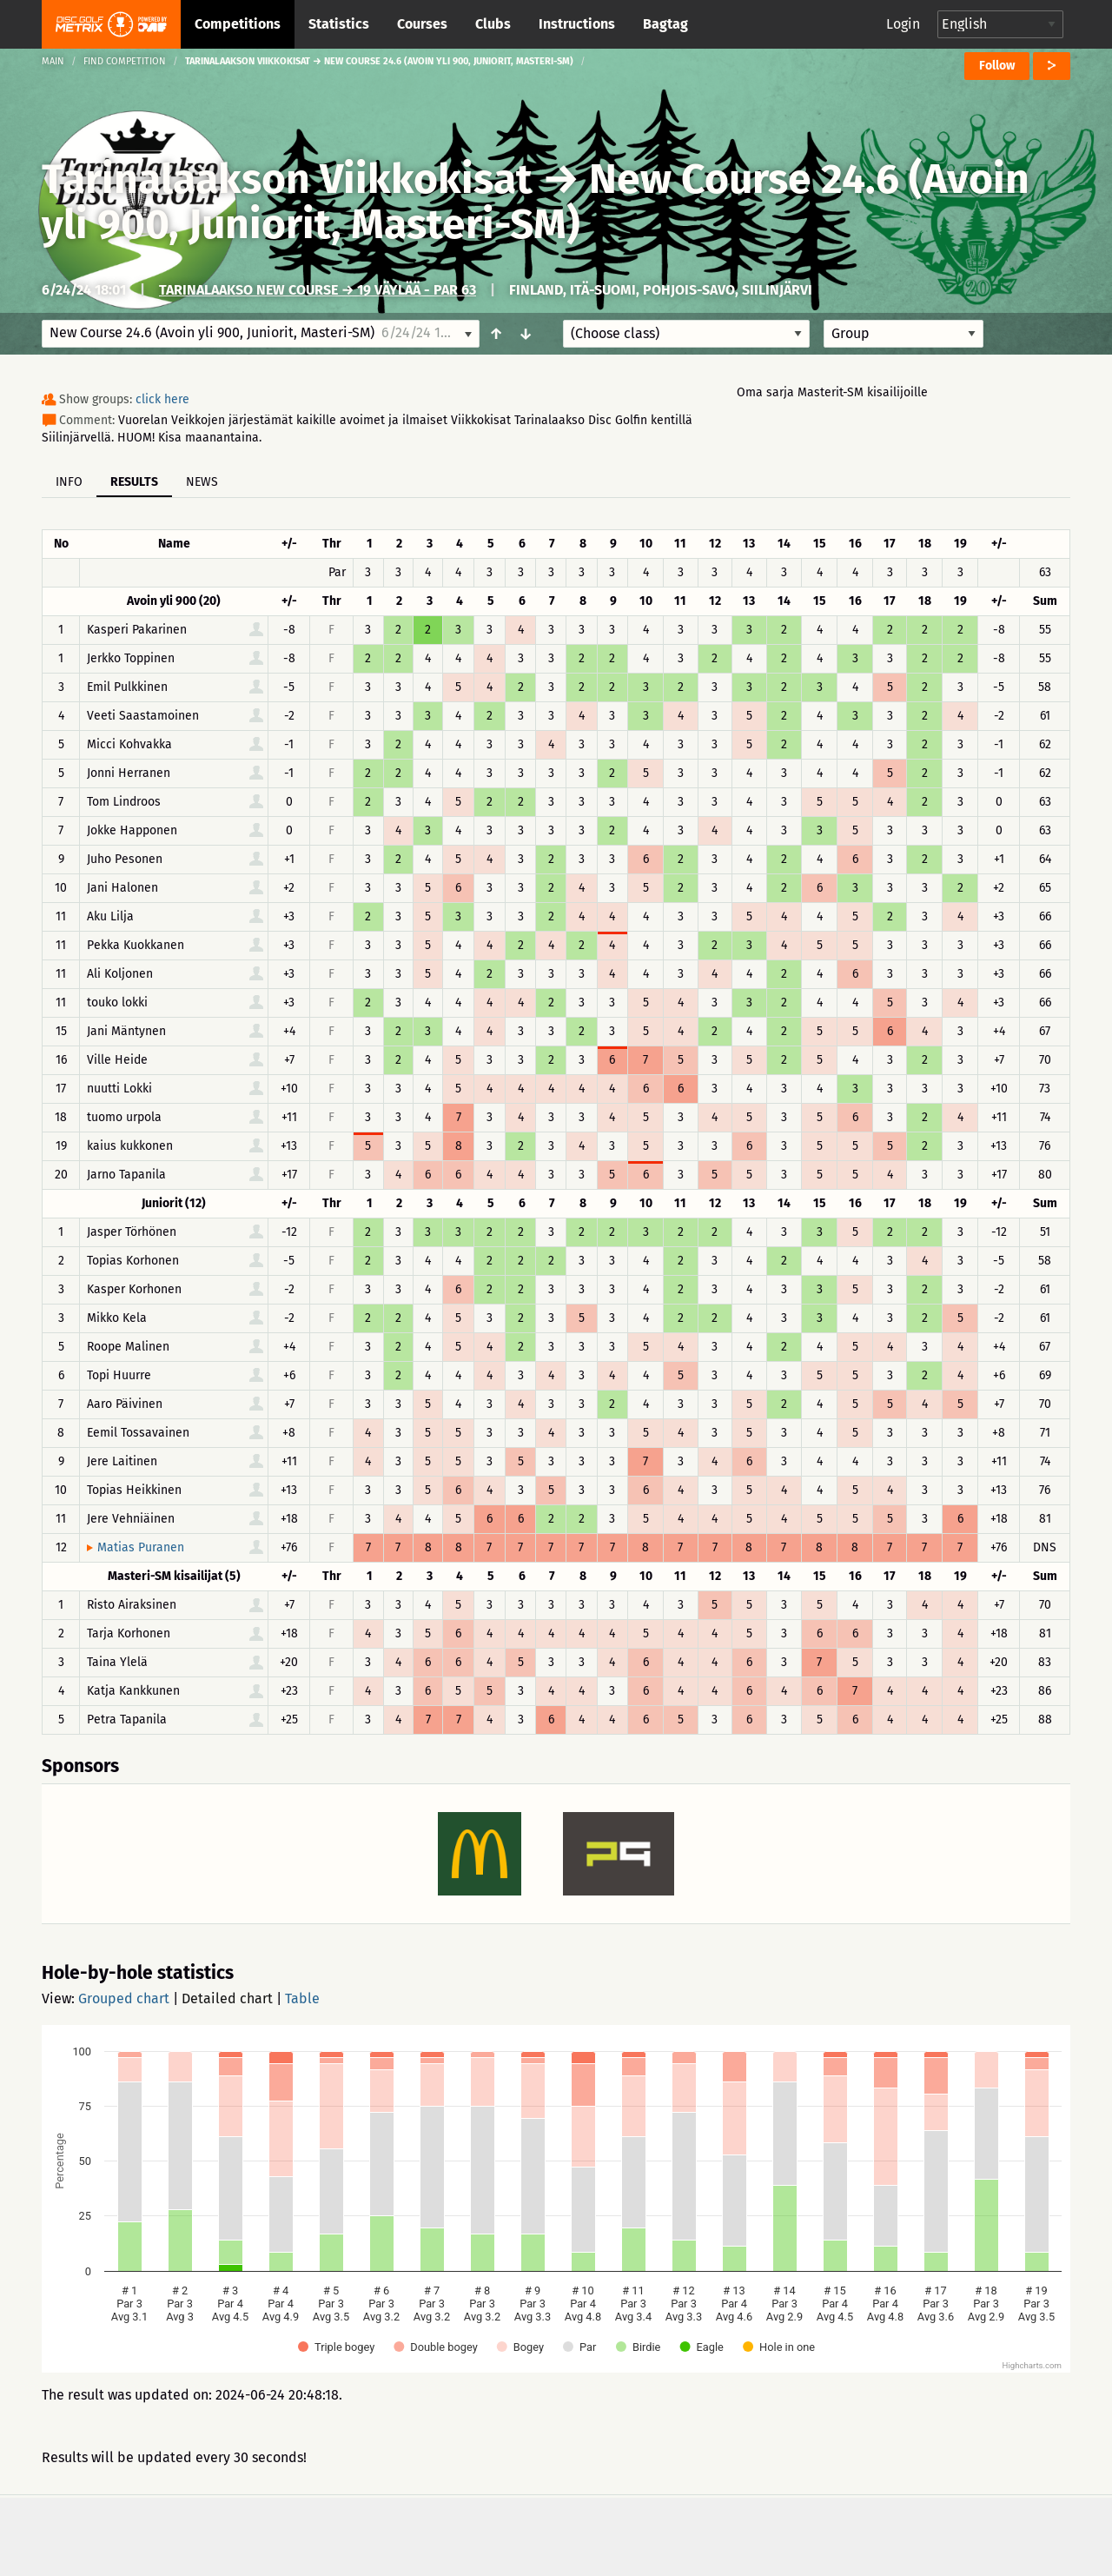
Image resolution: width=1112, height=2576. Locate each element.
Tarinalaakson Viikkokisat (287, 179)
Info (69, 482)
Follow (997, 65)
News (202, 482)
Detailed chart (227, 1998)
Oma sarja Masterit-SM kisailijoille (832, 392)
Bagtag (665, 24)
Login (903, 24)
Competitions (238, 24)
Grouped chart (123, 1998)
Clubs (493, 24)
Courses (422, 24)
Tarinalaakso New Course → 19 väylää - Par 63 (317, 290)
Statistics (338, 24)
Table (302, 1998)
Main (53, 61)
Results (134, 482)
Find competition (124, 61)
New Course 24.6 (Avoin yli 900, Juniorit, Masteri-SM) (535, 201)
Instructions (577, 24)
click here (162, 399)
